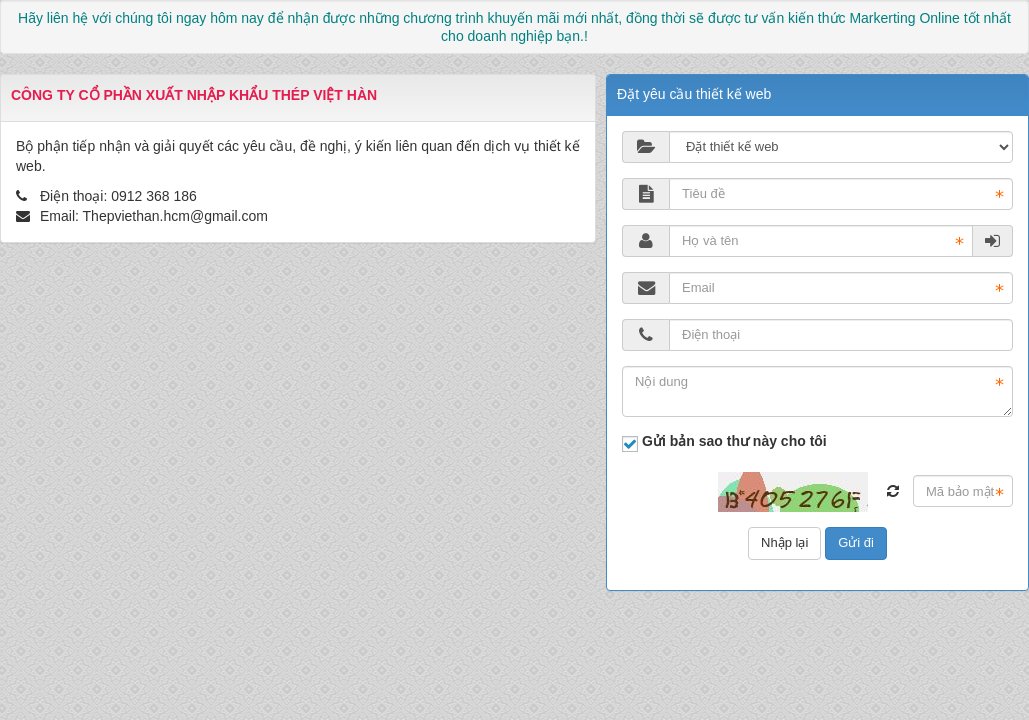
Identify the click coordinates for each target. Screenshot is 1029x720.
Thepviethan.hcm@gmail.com (175, 216)
